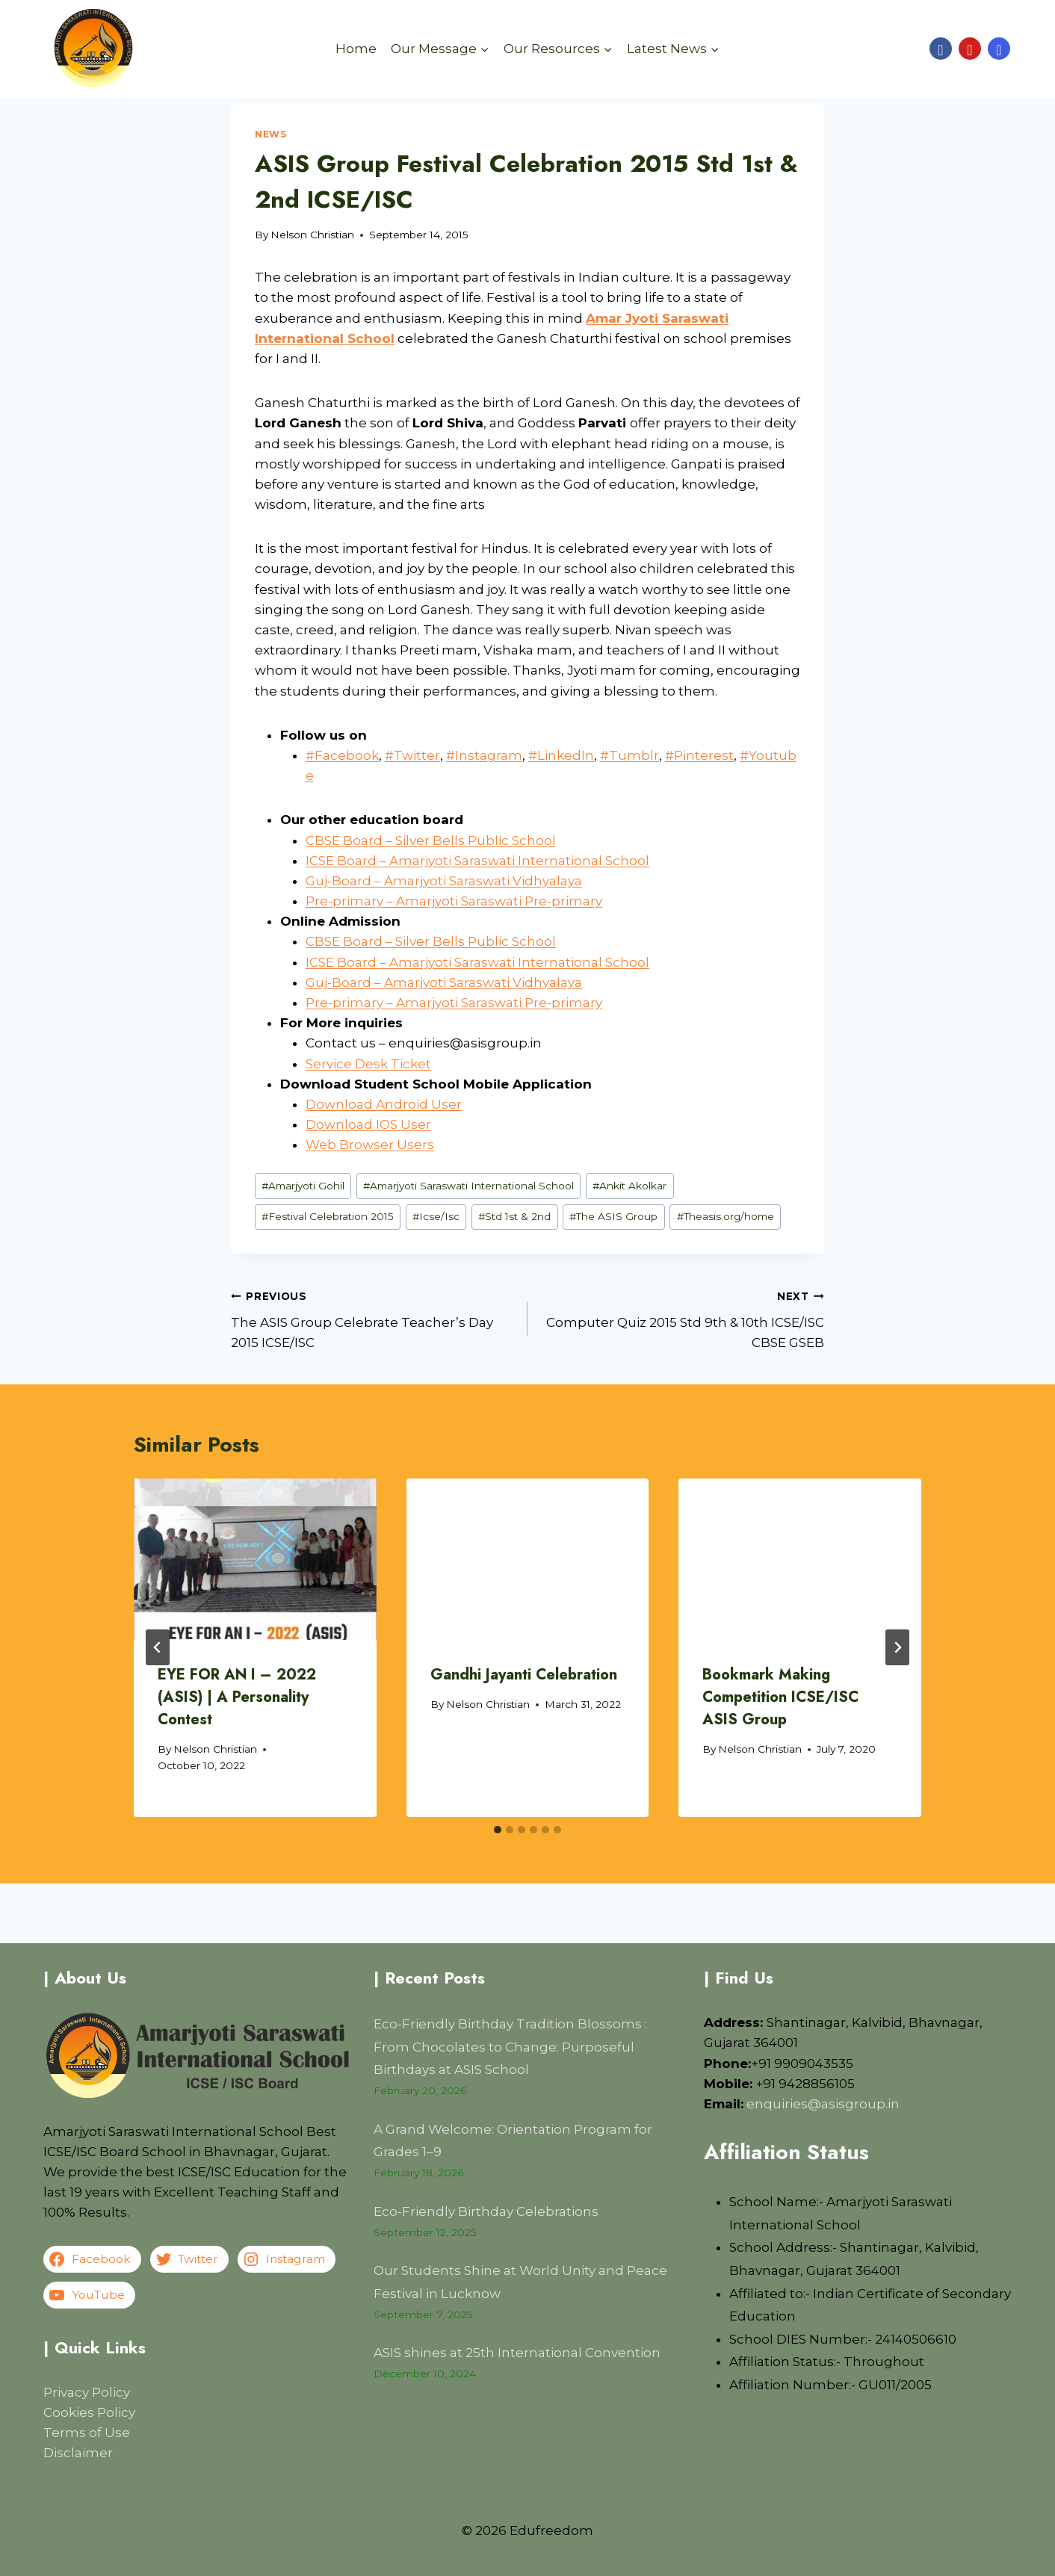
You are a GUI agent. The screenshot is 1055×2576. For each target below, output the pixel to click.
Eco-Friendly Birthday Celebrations (486, 2211)
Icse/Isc (436, 1216)
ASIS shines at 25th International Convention (517, 2352)
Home (356, 48)
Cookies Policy (89, 2412)
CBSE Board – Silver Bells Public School (431, 840)
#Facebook (342, 755)
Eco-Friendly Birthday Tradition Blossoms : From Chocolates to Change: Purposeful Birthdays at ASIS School (510, 2046)
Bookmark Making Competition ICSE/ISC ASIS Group (780, 1697)
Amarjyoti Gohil (303, 1186)
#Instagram (484, 755)
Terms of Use (86, 2432)
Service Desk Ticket (368, 1063)
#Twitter (412, 755)
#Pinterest (699, 755)
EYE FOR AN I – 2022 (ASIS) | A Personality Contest (237, 1697)
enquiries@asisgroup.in (823, 2103)
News (270, 134)
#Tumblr (629, 755)
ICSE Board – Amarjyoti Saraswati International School (477, 860)
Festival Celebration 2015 (328, 1216)
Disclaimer (78, 2452)
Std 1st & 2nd (514, 1216)
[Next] (897, 1647)
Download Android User (384, 1104)
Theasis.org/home (725, 1216)
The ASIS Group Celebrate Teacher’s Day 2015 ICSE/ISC (373, 1318)
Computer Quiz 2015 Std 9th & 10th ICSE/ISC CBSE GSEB (682, 1318)
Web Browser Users (370, 1144)
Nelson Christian (312, 235)
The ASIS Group (613, 1216)
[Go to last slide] (158, 1647)
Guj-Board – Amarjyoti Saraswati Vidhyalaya (444, 880)
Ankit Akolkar (629, 1186)
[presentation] (255, 1559)
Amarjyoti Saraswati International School (468, 1186)
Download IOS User (368, 1124)
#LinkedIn (561, 755)
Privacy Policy (86, 2392)
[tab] (497, 1829)
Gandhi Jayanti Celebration (523, 1674)
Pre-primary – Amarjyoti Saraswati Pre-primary (454, 901)
